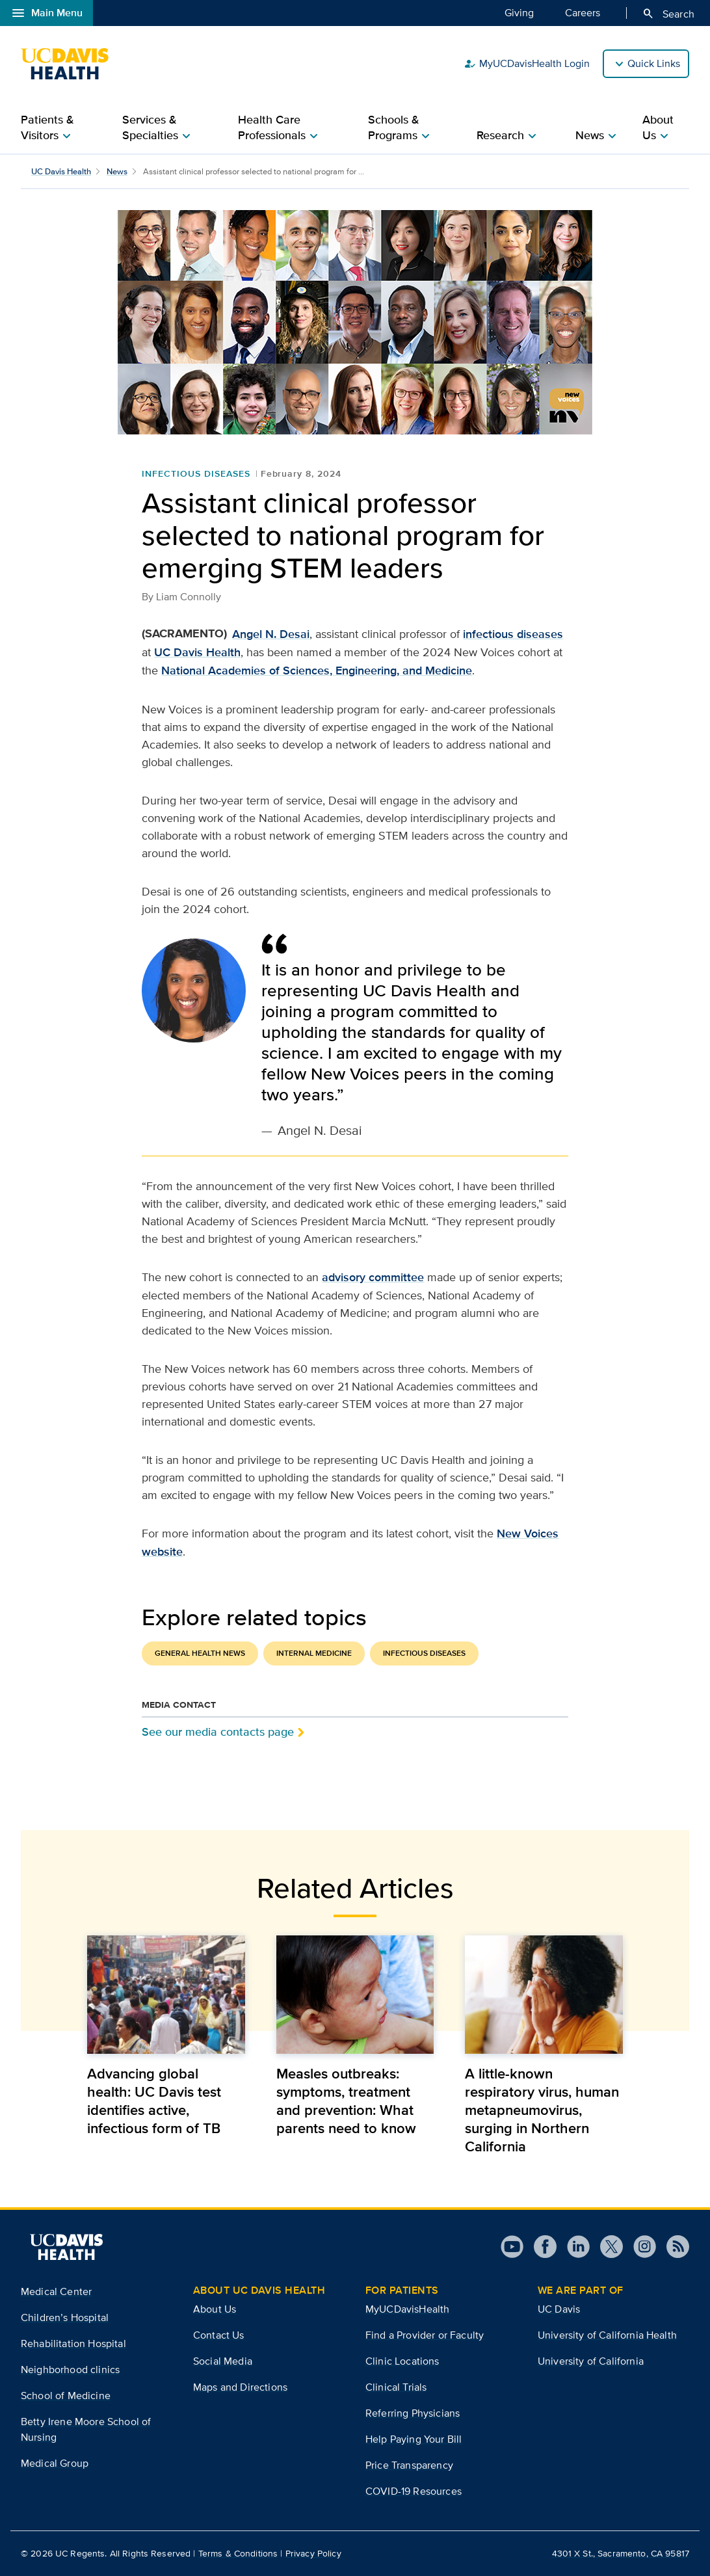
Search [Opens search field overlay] (668, 13)
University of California (591, 2361)
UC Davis (559, 2309)
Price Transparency (409, 2465)
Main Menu (46, 13)
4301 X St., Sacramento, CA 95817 (620, 2553)
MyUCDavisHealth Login (527, 64)
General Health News (200, 1653)
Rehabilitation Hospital (73, 2343)
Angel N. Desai (270, 634)
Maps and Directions (240, 2387)
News (117, 171)
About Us (214, 2309)
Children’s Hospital (65, 2317)
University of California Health (607, 2335)
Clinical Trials (396, 2387)
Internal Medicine (314, 1653)
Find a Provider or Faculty (424, 2335)
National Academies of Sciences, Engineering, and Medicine (316, 670)
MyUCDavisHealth (407, 2309)
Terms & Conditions (238, 2553)
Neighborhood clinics (70, 2369)
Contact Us (218, 2335)
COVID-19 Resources (413, 2491)
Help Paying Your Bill (413, 2439)
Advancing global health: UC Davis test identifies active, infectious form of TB (154, 2100)
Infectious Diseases (196, 473)
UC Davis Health (61, 171)
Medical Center (56, 2291)
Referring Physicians (412, 2413)
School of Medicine (66, 2395)
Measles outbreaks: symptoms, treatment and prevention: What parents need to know (346, 2100)
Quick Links (653, 63)
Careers (582, 12)
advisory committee (373, 1277)
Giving (519, 12)
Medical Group (54, 2463)
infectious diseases (513, 634)
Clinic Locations (402, 2361)
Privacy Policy (313, 2553)
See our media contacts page (218, 1731)
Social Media (222, 2361)
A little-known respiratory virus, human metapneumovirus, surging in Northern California (542, 2110)
